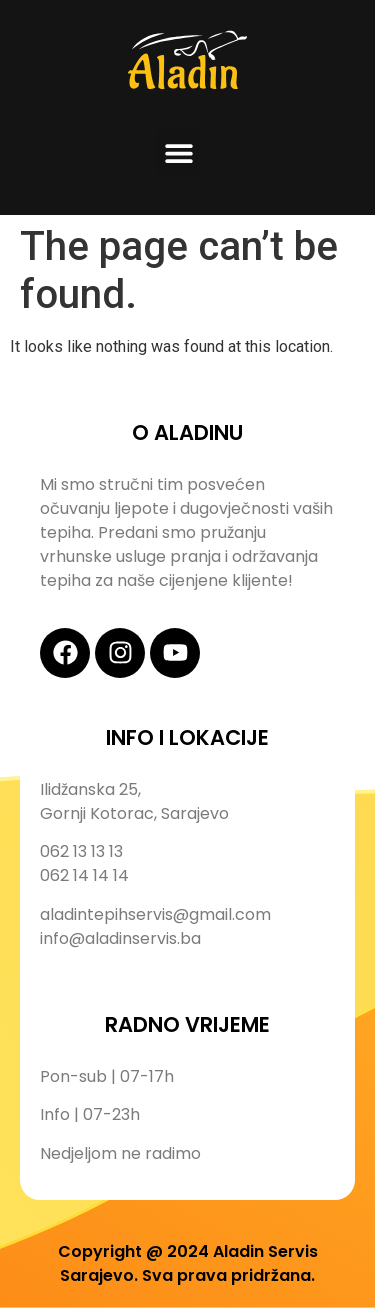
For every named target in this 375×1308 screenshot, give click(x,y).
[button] (178, 152)
